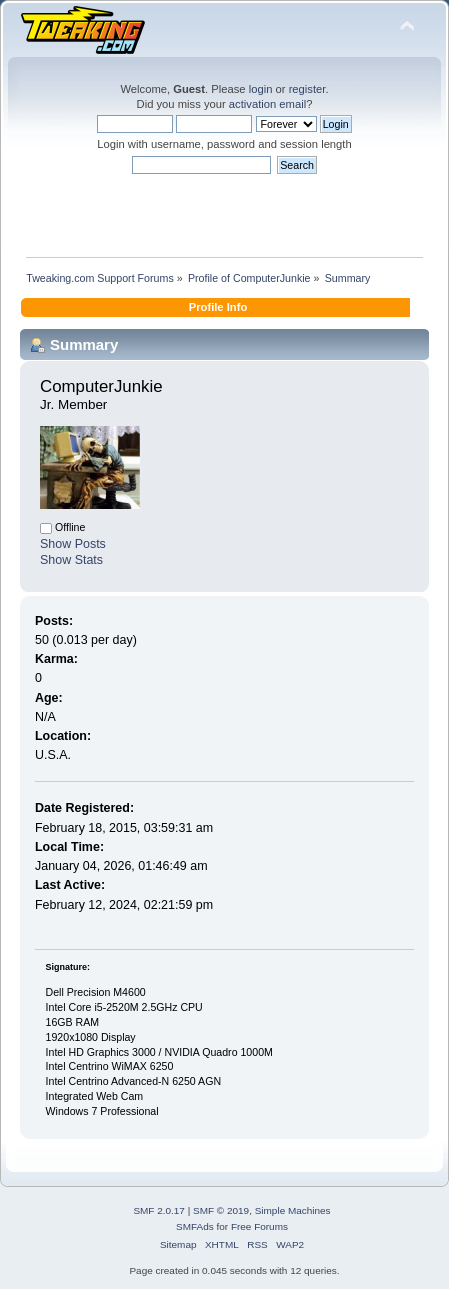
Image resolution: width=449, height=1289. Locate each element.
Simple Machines (293, 1210)
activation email (267, 104)
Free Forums (259, 1226)
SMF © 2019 (221, 1210)
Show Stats (71, 560)
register (307, 89)
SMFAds (195, 1226)
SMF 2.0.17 (159, 1210)
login (261, 89)
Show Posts (73, 544)
